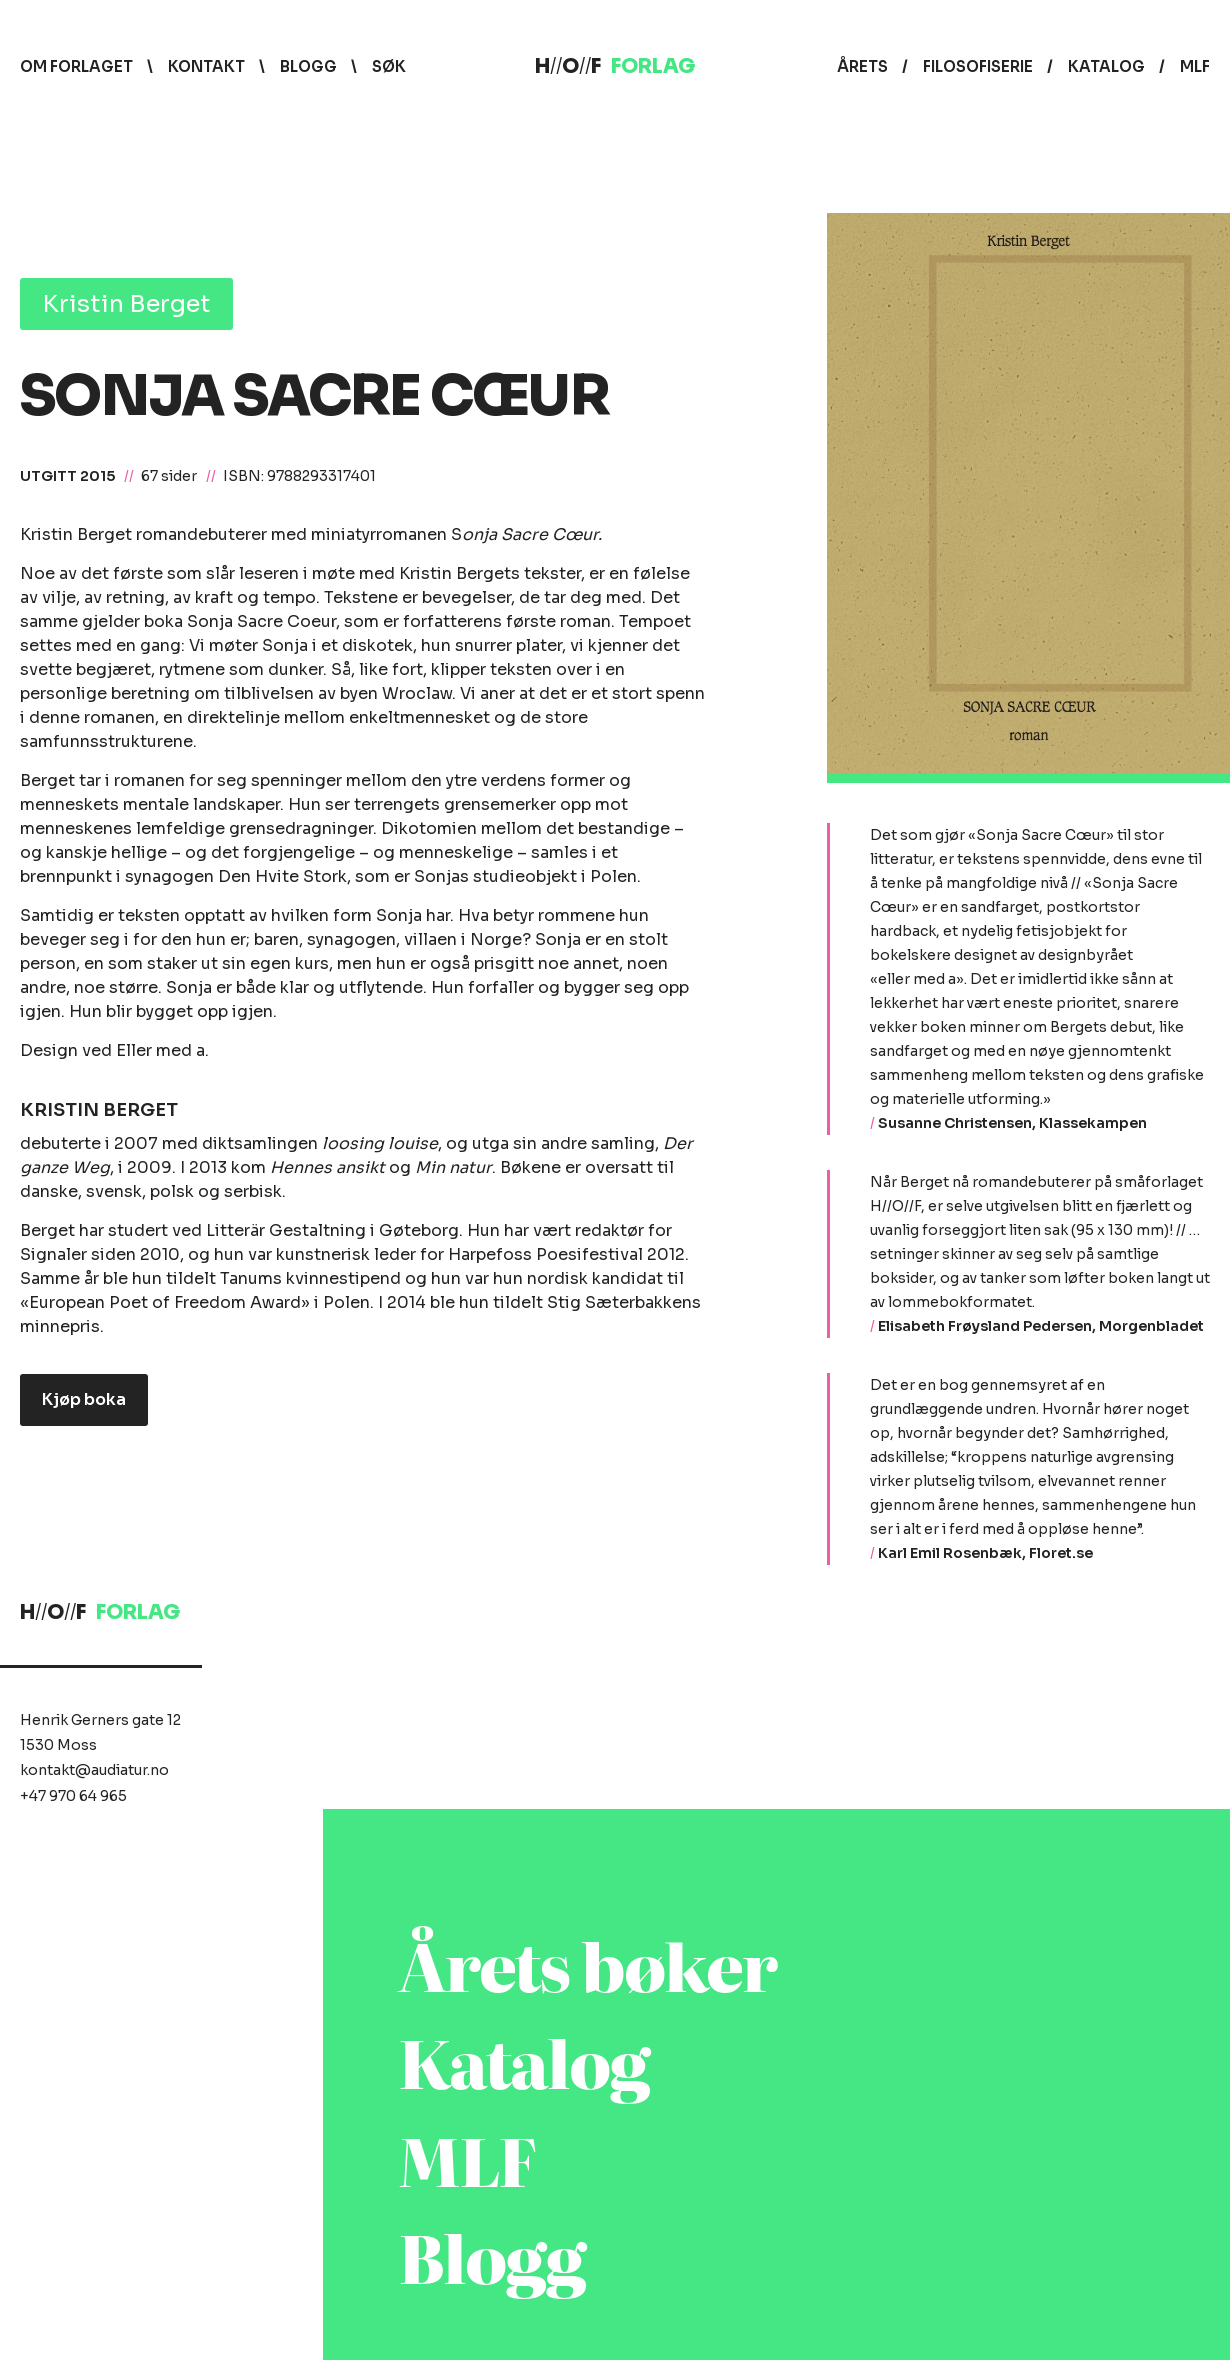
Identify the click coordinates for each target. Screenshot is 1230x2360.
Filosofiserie (978, 66)
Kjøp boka (84, 1399)
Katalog (1106, 66)
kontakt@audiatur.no (94, 1770)
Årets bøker (588, 1963)
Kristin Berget (126, 304)
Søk (389, 66)
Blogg (308, 66)
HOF (615, 66)
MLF (1195, 66)
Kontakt (206, 66)
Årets (862, 66)
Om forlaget (76, 66)
